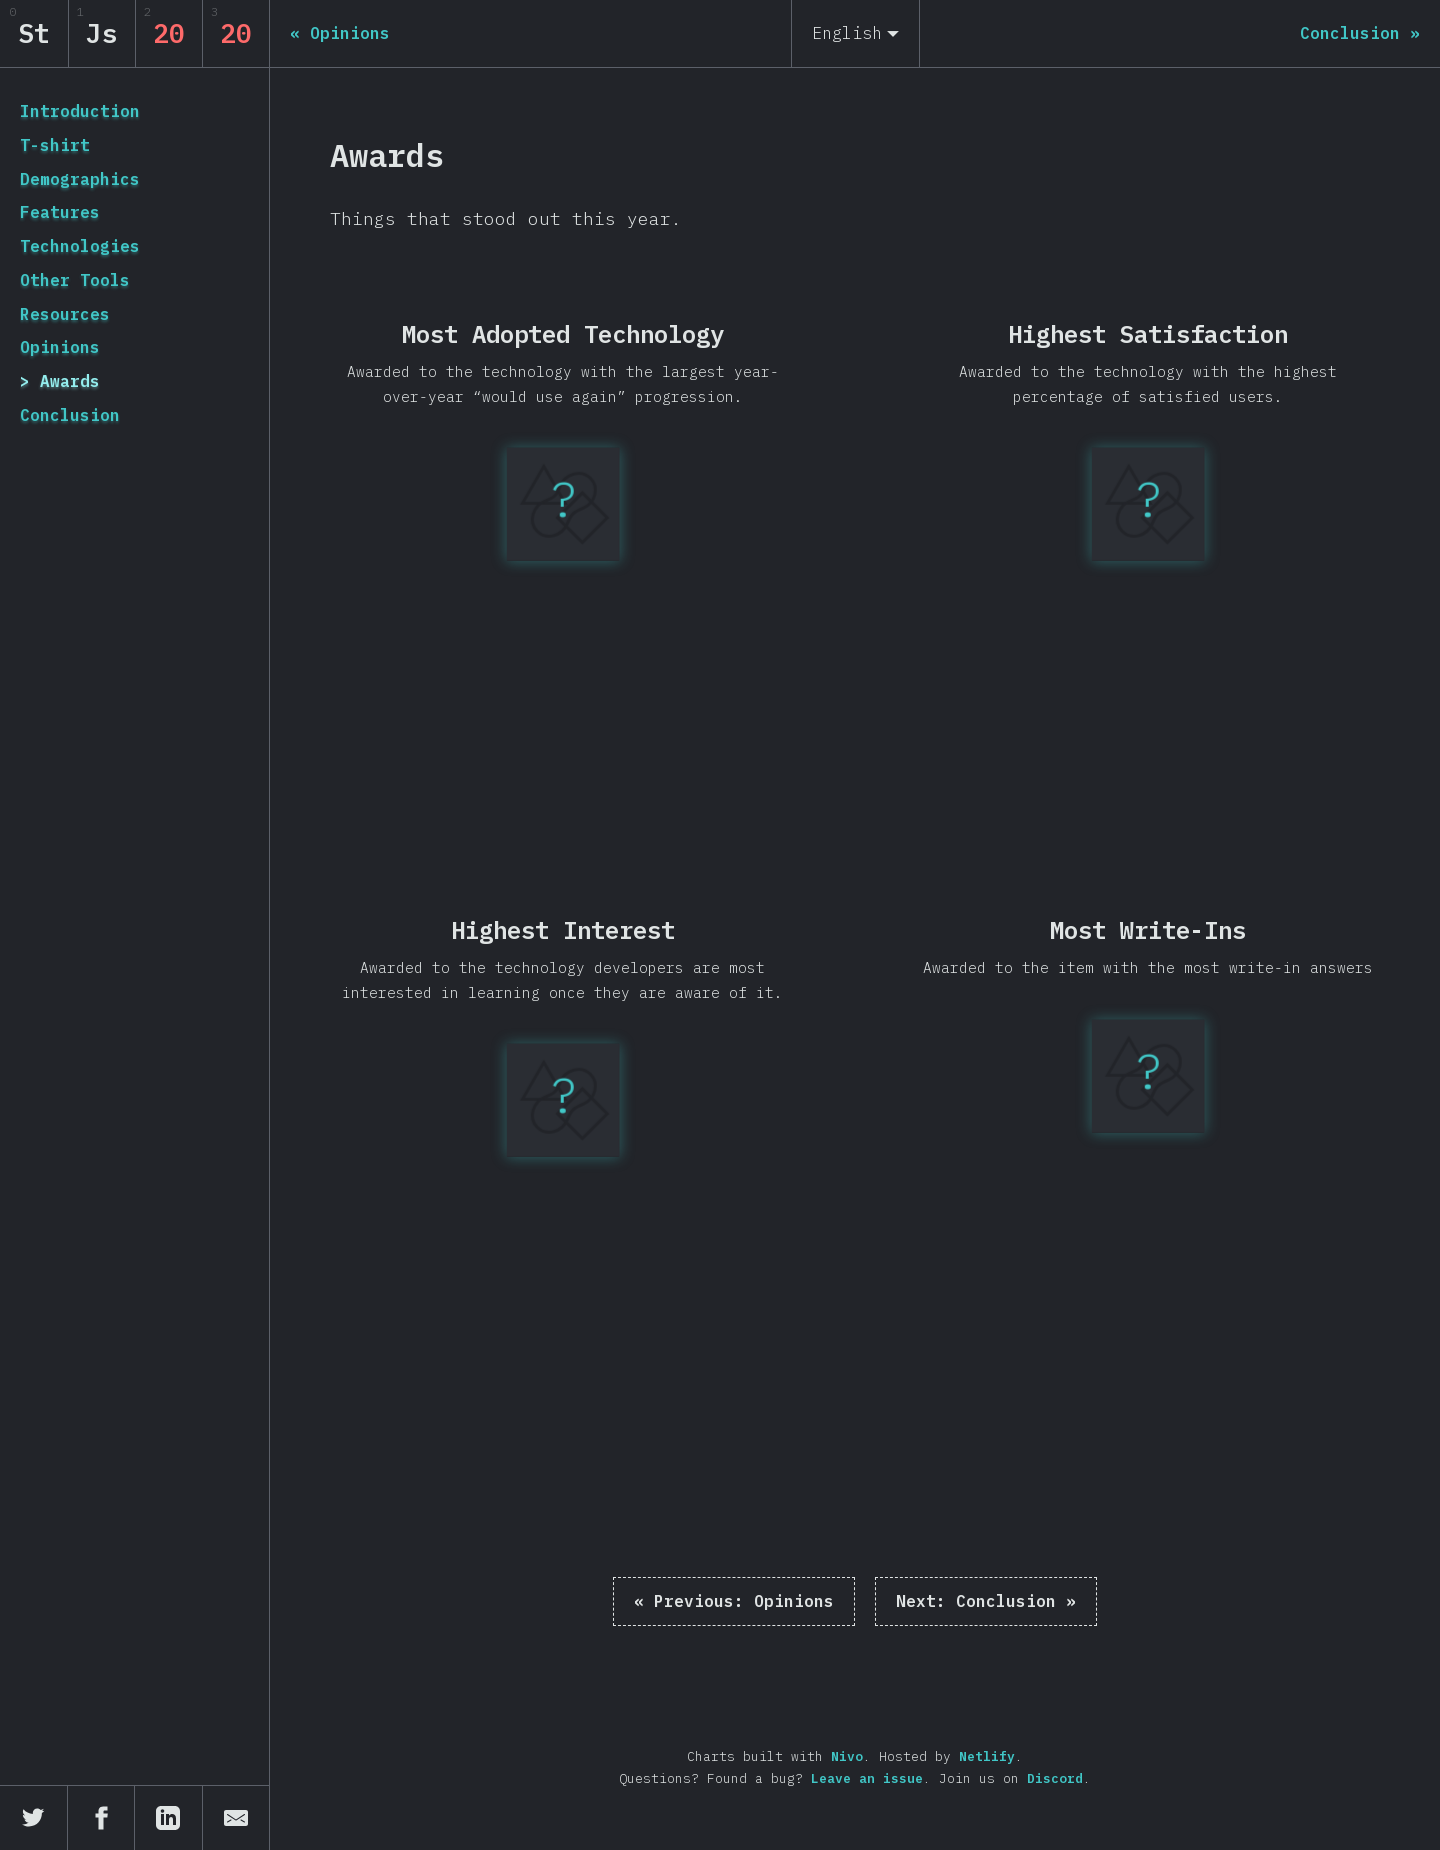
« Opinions (734, 1601)
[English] (855, 33)
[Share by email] (236, 1818)
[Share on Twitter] (34, 1818)
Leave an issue (867, 1778)
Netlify (987, 1756)
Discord (1055, 1778)
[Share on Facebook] (102, 1818)
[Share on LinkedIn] (169, 1818)
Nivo (847, 1756)
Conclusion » (986, 1601)
